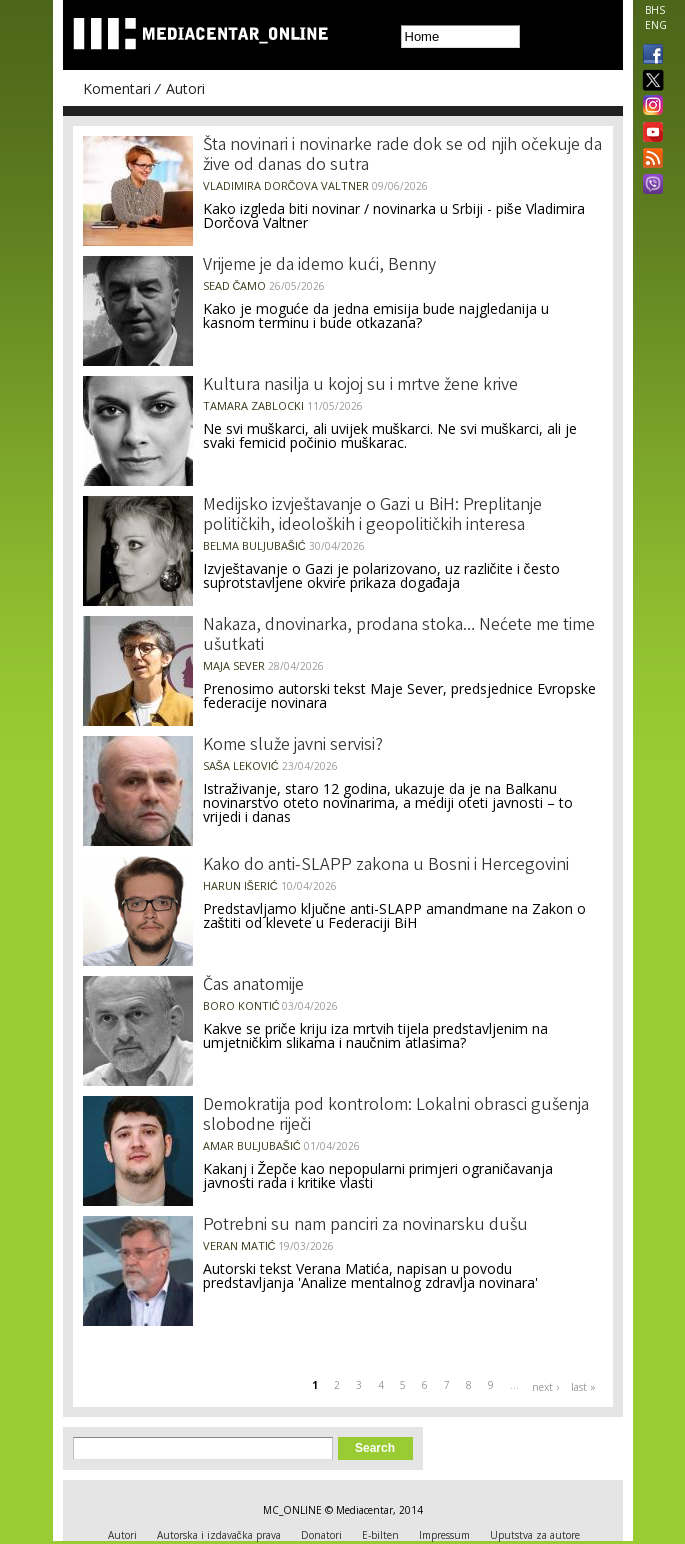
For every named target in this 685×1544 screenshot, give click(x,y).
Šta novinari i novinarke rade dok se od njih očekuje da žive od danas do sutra (402, 156)
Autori (185, 88)
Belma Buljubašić (254, 545)
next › (545, 1387)
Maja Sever (234, 665)
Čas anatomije (253, 986)
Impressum (444, 1535)
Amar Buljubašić (252, 1145)
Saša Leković (241, 765)
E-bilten (380, 1535)
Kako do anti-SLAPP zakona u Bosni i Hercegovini (386, 866)
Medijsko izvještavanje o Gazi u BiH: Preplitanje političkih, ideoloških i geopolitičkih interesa (372, 516)
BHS (655, 10)
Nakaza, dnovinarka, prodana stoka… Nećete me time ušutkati (399, 636)
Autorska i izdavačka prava (219, 1535)
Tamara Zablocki (253, 405)
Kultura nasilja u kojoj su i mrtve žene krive (360, 386)
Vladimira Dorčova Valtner (286, 185)
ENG (656, 25)
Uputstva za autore (535, 1535)
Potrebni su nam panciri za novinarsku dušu (365, 1226)
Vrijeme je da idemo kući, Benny (319, 266)
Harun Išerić (240, 885)
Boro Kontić (241, 1005)
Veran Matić (239, 1245)
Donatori (321, 1535)
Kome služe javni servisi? (293, 746)
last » (583, 1387)
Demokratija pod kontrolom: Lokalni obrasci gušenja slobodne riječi (396, 1116)
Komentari (117, 88)
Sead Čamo (235, 285)
